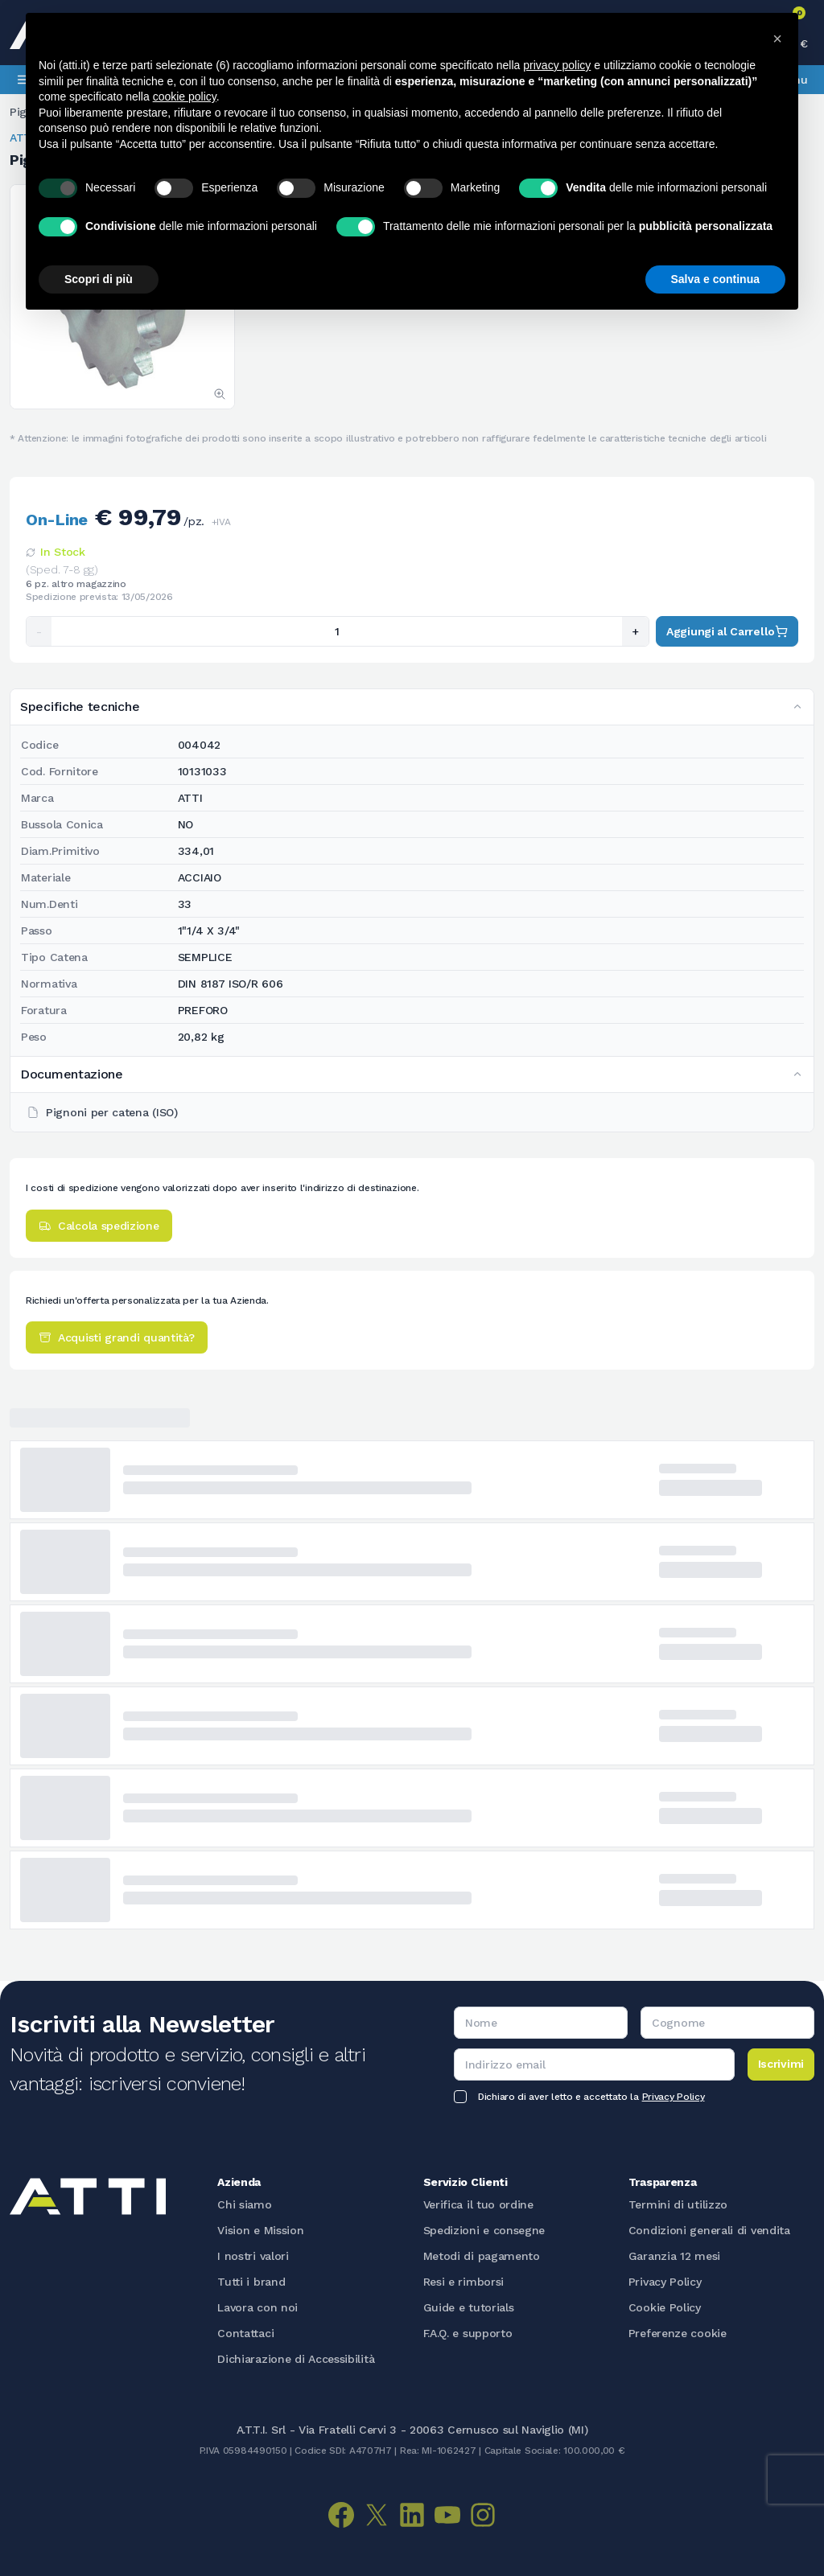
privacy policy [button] (557, 65)
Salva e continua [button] (715, 279)
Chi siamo (244, 2204)
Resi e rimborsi (464, 2281)
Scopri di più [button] (98, 279)
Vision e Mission (260, 2230)
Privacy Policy (673, 2096)
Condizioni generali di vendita (709, 2230)
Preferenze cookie (677, 2333)
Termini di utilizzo (677, 2204)
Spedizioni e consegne (484, 2230)
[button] (777, 38)
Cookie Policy (664, 2307)
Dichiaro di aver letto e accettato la (591, 2096)
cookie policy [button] (184, 96)
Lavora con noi (257, 2307)
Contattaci (245, 2333)
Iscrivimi (781, 2063)
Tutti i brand (251, 2281)
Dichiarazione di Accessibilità (295, 2358)
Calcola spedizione (99, 1225)
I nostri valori (253, 2255)
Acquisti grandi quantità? (117, 1337)
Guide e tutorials (468, 2307)
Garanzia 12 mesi (674, 2255)
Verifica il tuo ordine (478, 2204)
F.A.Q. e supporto (468, 2333)
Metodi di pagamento (481, 2255)
